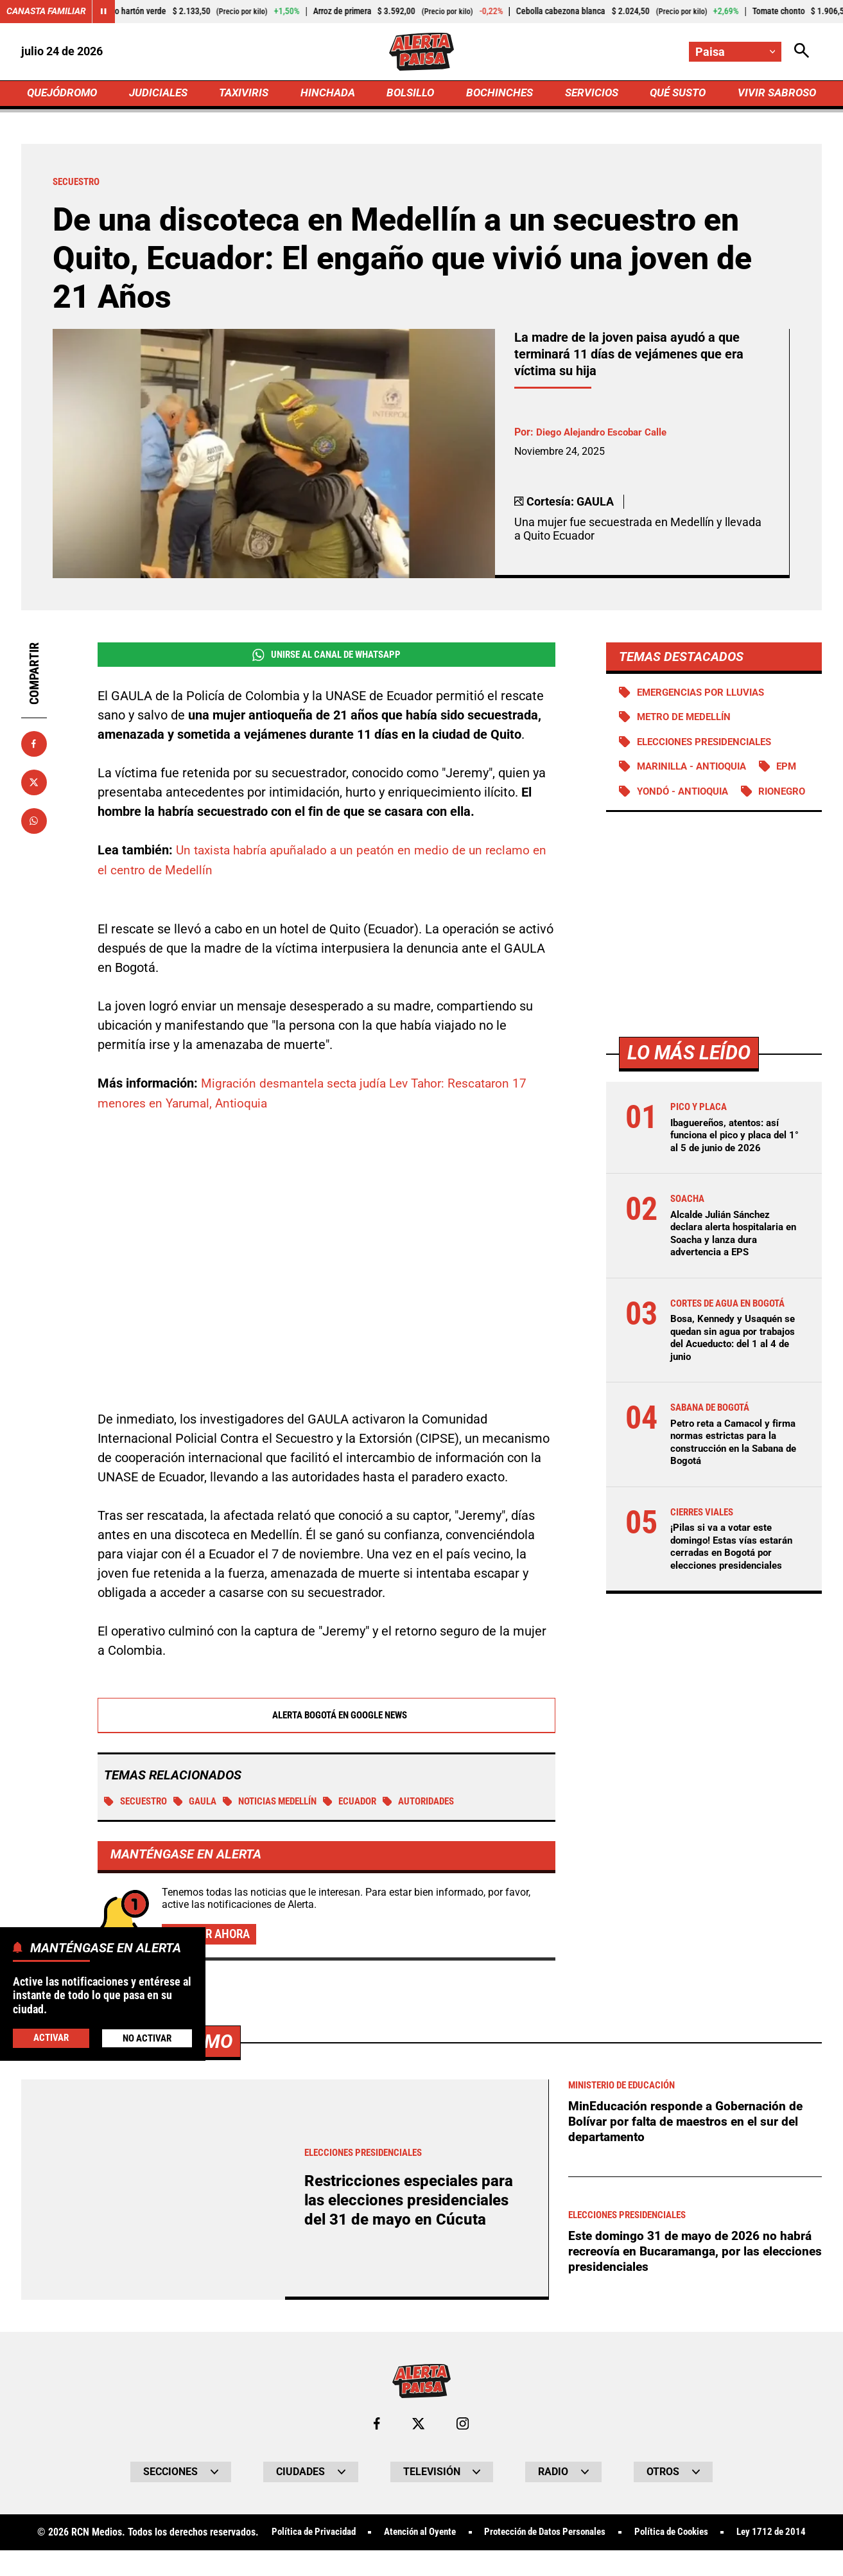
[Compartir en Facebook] (34, 746)
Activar (50, 2037)
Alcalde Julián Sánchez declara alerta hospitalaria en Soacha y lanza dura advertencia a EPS (731, 1262)
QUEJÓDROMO (64, 94)
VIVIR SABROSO (774, 94)
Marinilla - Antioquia (696, 770)
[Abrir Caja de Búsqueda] (802, 52)
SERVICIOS (588, 94)
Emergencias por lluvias (705, 695)
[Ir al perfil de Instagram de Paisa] (462, 2426)
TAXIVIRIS (247, 94)
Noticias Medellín (281, 1803)
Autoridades (441, 1803)
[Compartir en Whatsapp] (34, 823)
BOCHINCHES (498, 94)
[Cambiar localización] (735, 52)
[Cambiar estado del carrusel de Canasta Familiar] (104, 11)
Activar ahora (212, 1936)
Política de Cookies (725, 2535)
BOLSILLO (410, 94)
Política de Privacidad (341, 2535)
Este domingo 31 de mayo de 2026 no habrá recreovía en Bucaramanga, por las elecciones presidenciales (694, 2253)
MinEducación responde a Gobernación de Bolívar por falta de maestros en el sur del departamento (688, 2124)
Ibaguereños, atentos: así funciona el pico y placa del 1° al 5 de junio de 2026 (732, 1165)
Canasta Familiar (46, 11)
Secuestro (137, 1803)
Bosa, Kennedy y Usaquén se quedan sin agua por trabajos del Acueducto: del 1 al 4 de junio (733, 1366)
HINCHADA (329, 94)
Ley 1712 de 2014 (421, 2558)
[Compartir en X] (34, 784)
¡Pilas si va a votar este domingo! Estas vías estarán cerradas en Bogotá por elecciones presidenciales (735, 1575)
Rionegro (662, 821)
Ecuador (367, 1803)
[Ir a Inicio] (421, 52)
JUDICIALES (162, 94)
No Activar (146, 2038)
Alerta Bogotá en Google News (326, 1716)
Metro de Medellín (687, 720)
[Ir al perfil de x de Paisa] (418, 2426)
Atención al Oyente (455, 2535)
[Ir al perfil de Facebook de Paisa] (377, 2426)
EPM (797, 770)
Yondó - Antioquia (686, 796)
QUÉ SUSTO (675, 94)
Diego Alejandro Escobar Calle (605, 434)
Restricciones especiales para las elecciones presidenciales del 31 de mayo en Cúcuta (413, 2202)
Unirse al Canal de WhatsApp (326, 657)
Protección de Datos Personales (590, 2535)
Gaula (200, 1803)
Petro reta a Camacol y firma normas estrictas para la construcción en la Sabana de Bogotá (734, 1470)
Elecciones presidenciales (709, 745)
